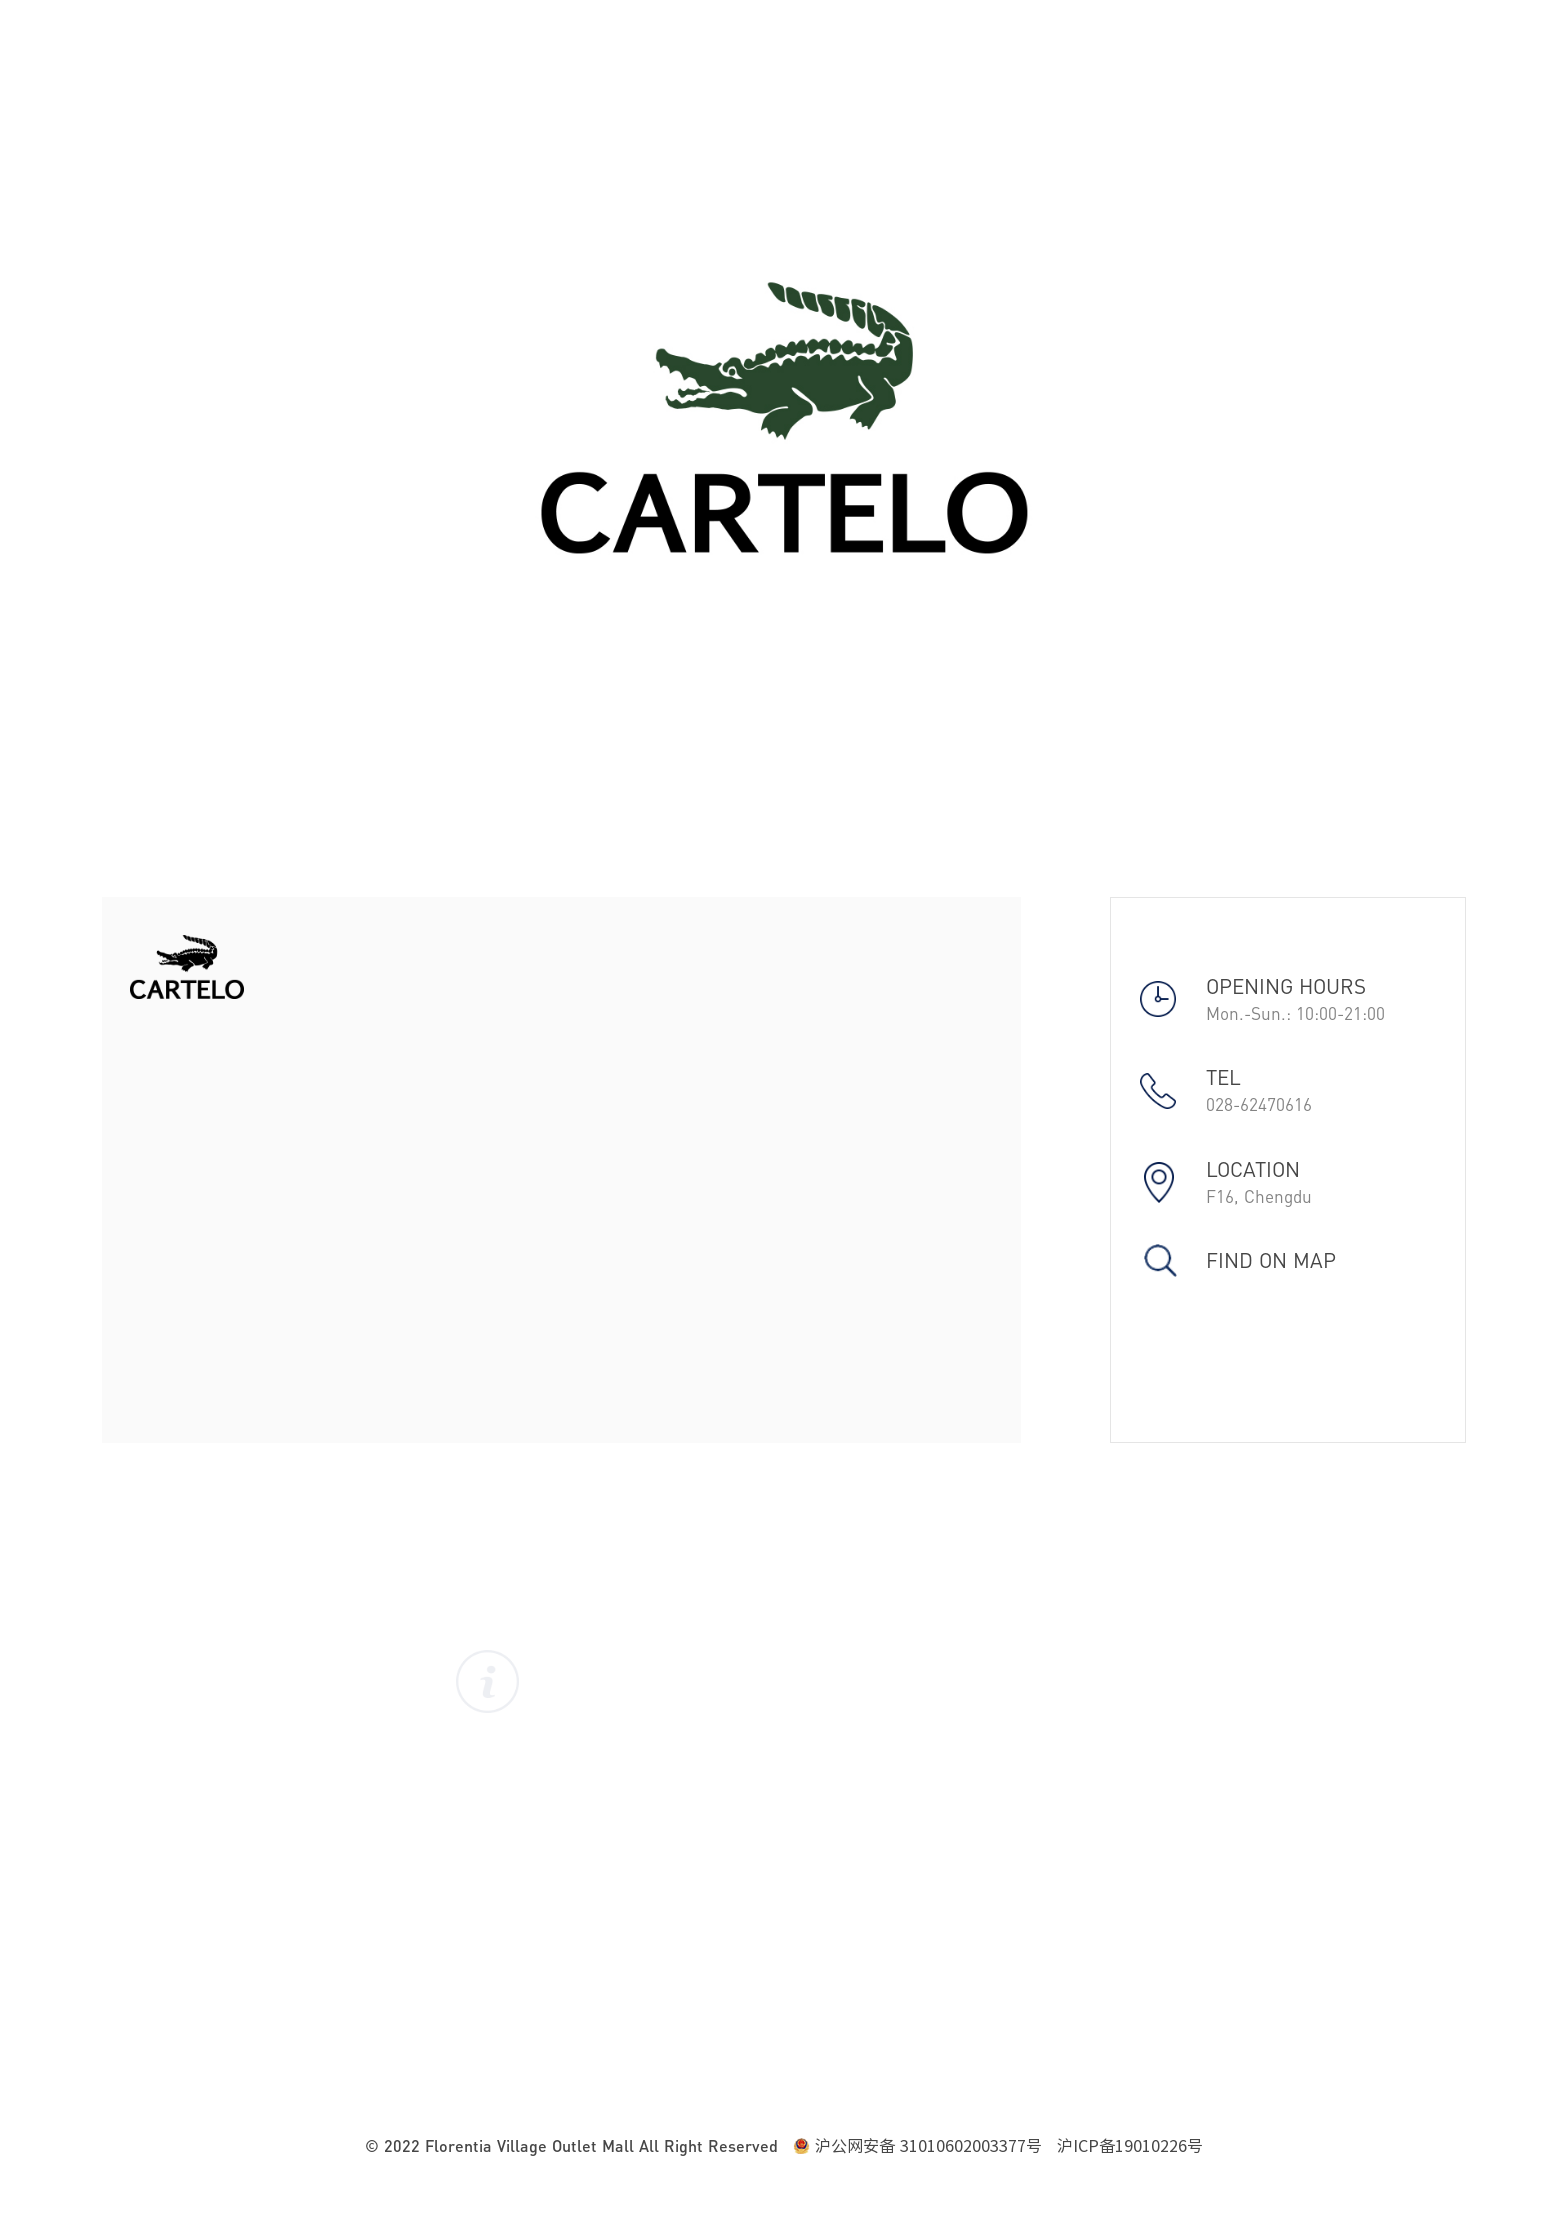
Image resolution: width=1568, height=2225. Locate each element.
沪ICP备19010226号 (1130, 2146)
